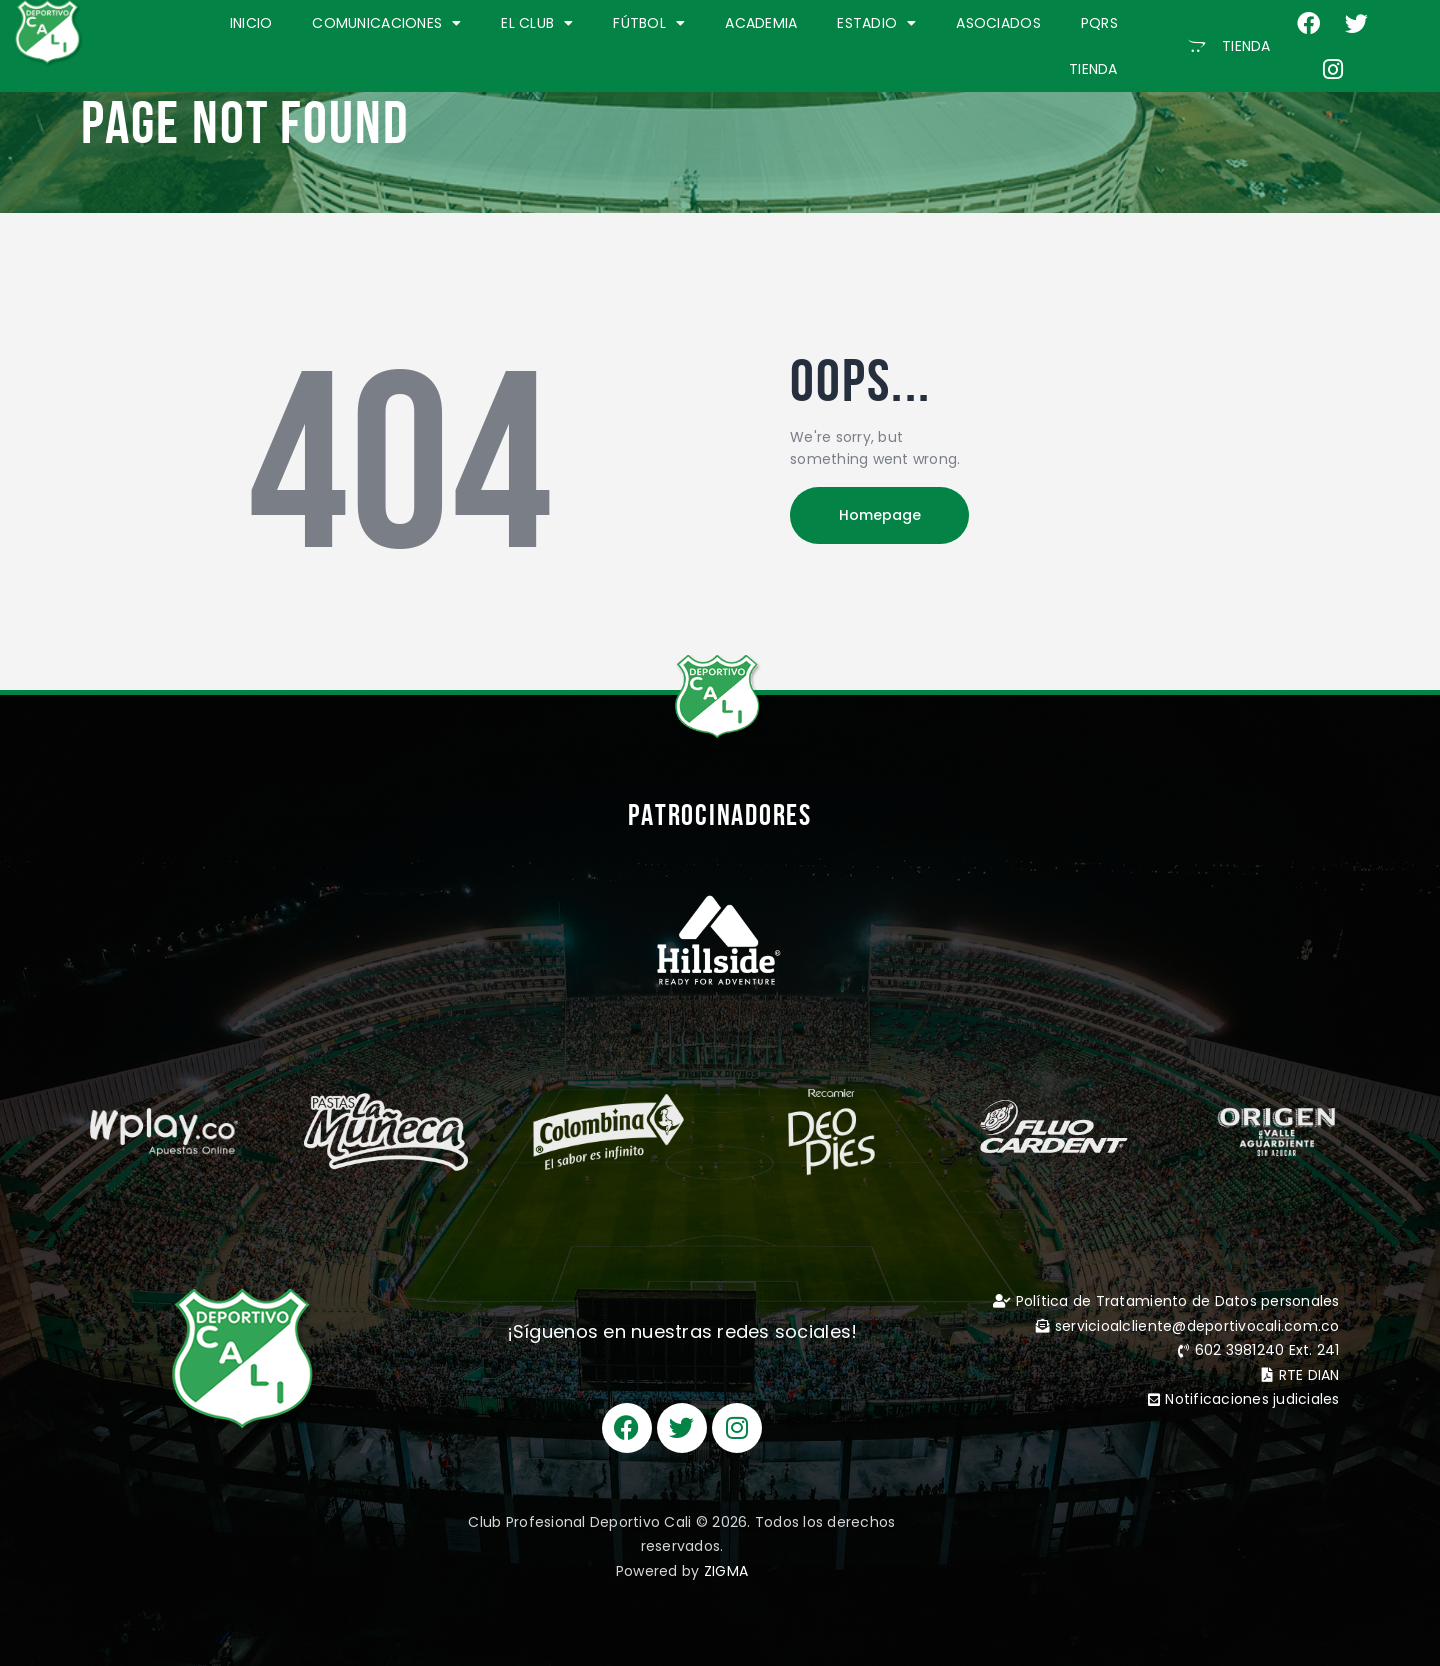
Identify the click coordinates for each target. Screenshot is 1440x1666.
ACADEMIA (761, 23)
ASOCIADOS (998, 23)
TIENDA (1093, 69)
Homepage (880, 515)
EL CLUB (537, 23)
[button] (1229, 46)
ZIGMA (726, 1571)
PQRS (1099, 23)
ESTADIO (876, 23)
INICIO (251, 23)
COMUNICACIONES (386, 23)
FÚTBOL (649, 23)
